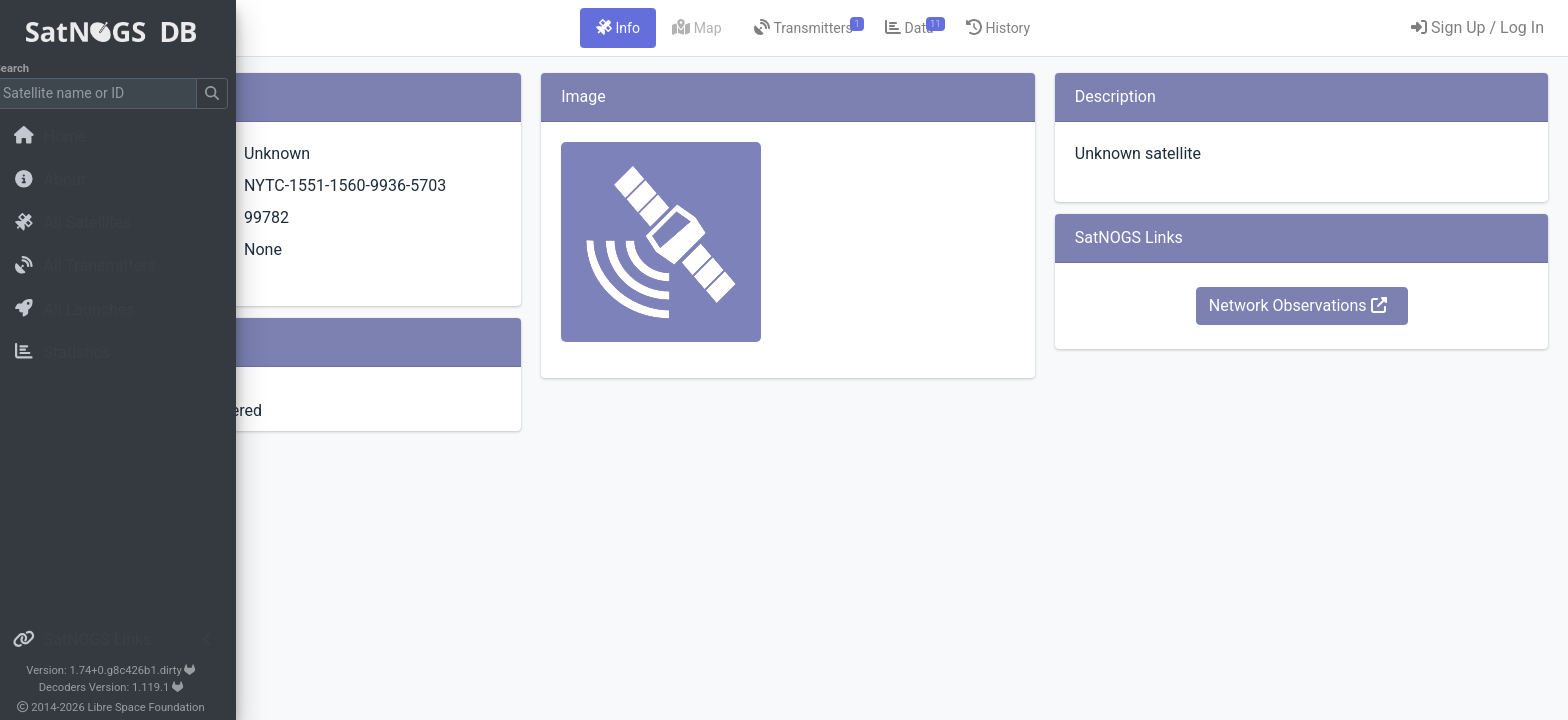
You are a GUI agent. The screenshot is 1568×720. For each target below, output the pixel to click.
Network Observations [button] (1339, 305)
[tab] (743, 28)
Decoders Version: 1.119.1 (125, 687)
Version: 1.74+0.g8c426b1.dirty (124, 670)
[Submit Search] (226, 93)
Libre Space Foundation (160, 707)
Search (25, 68)
